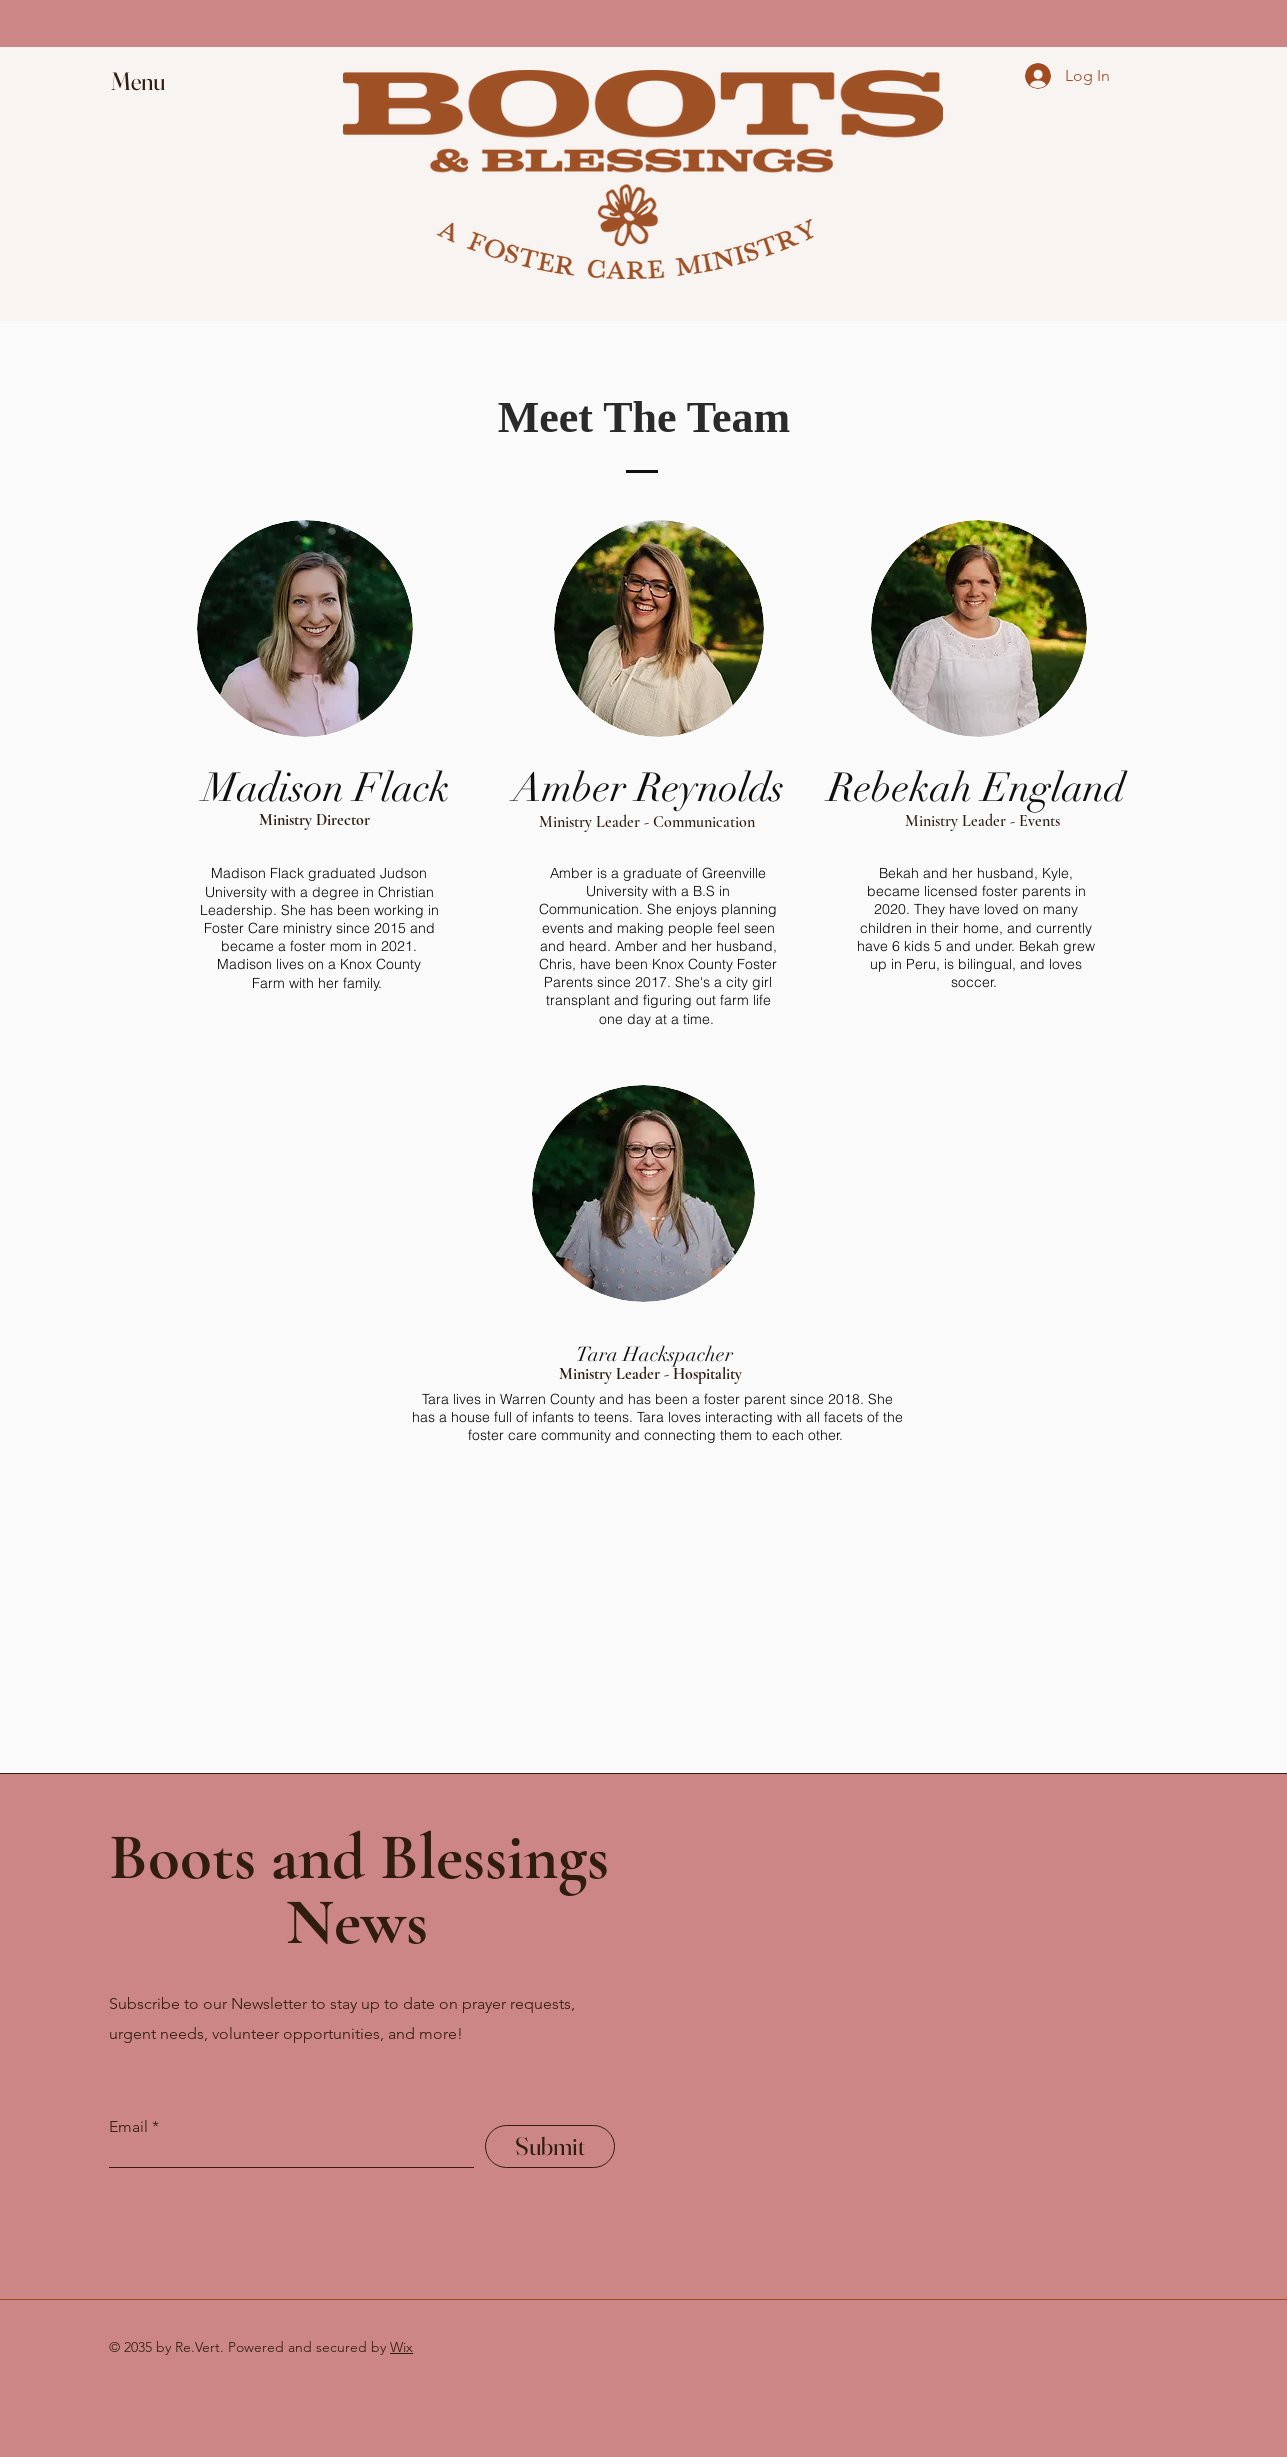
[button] (157, 81)
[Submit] (550, 2146)
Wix (401, 2347)
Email (128, 2127)
